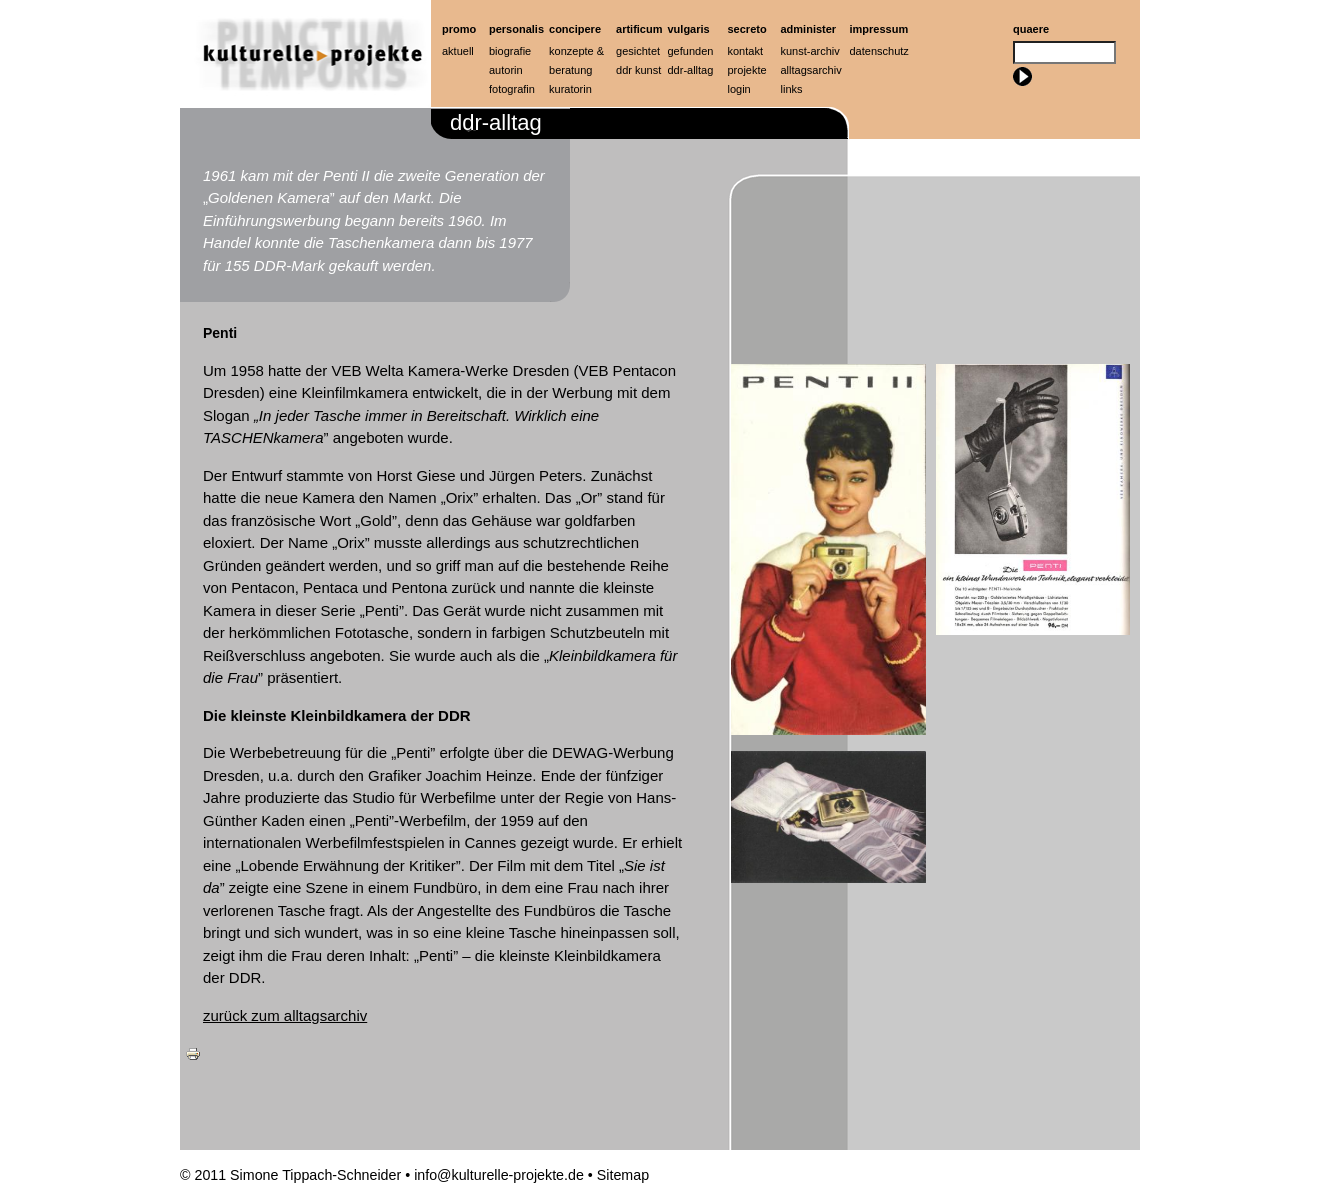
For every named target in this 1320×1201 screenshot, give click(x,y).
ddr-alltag (691, 70)
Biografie (510, 51)
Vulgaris (689, 29)
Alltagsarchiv (811, 70)
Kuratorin (570, 89)
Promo (459, 29)
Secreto (747, 29)
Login (739, 89)
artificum (639, 29)
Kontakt (745, 51)
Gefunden (691, 51)
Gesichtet (638, 51)
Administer (809, 29)
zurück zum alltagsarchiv (285, 1015)
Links (792, 89)
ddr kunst (638, 70)
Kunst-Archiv (810, 51)
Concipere (575, 29)
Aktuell (458, 51)
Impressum (879, 29)
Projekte (747, 70)
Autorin (506, 70)
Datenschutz (879, 51)
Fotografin (512, 89)
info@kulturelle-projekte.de (499, 1175)
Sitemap (623, 1175)
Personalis (516, 29)
